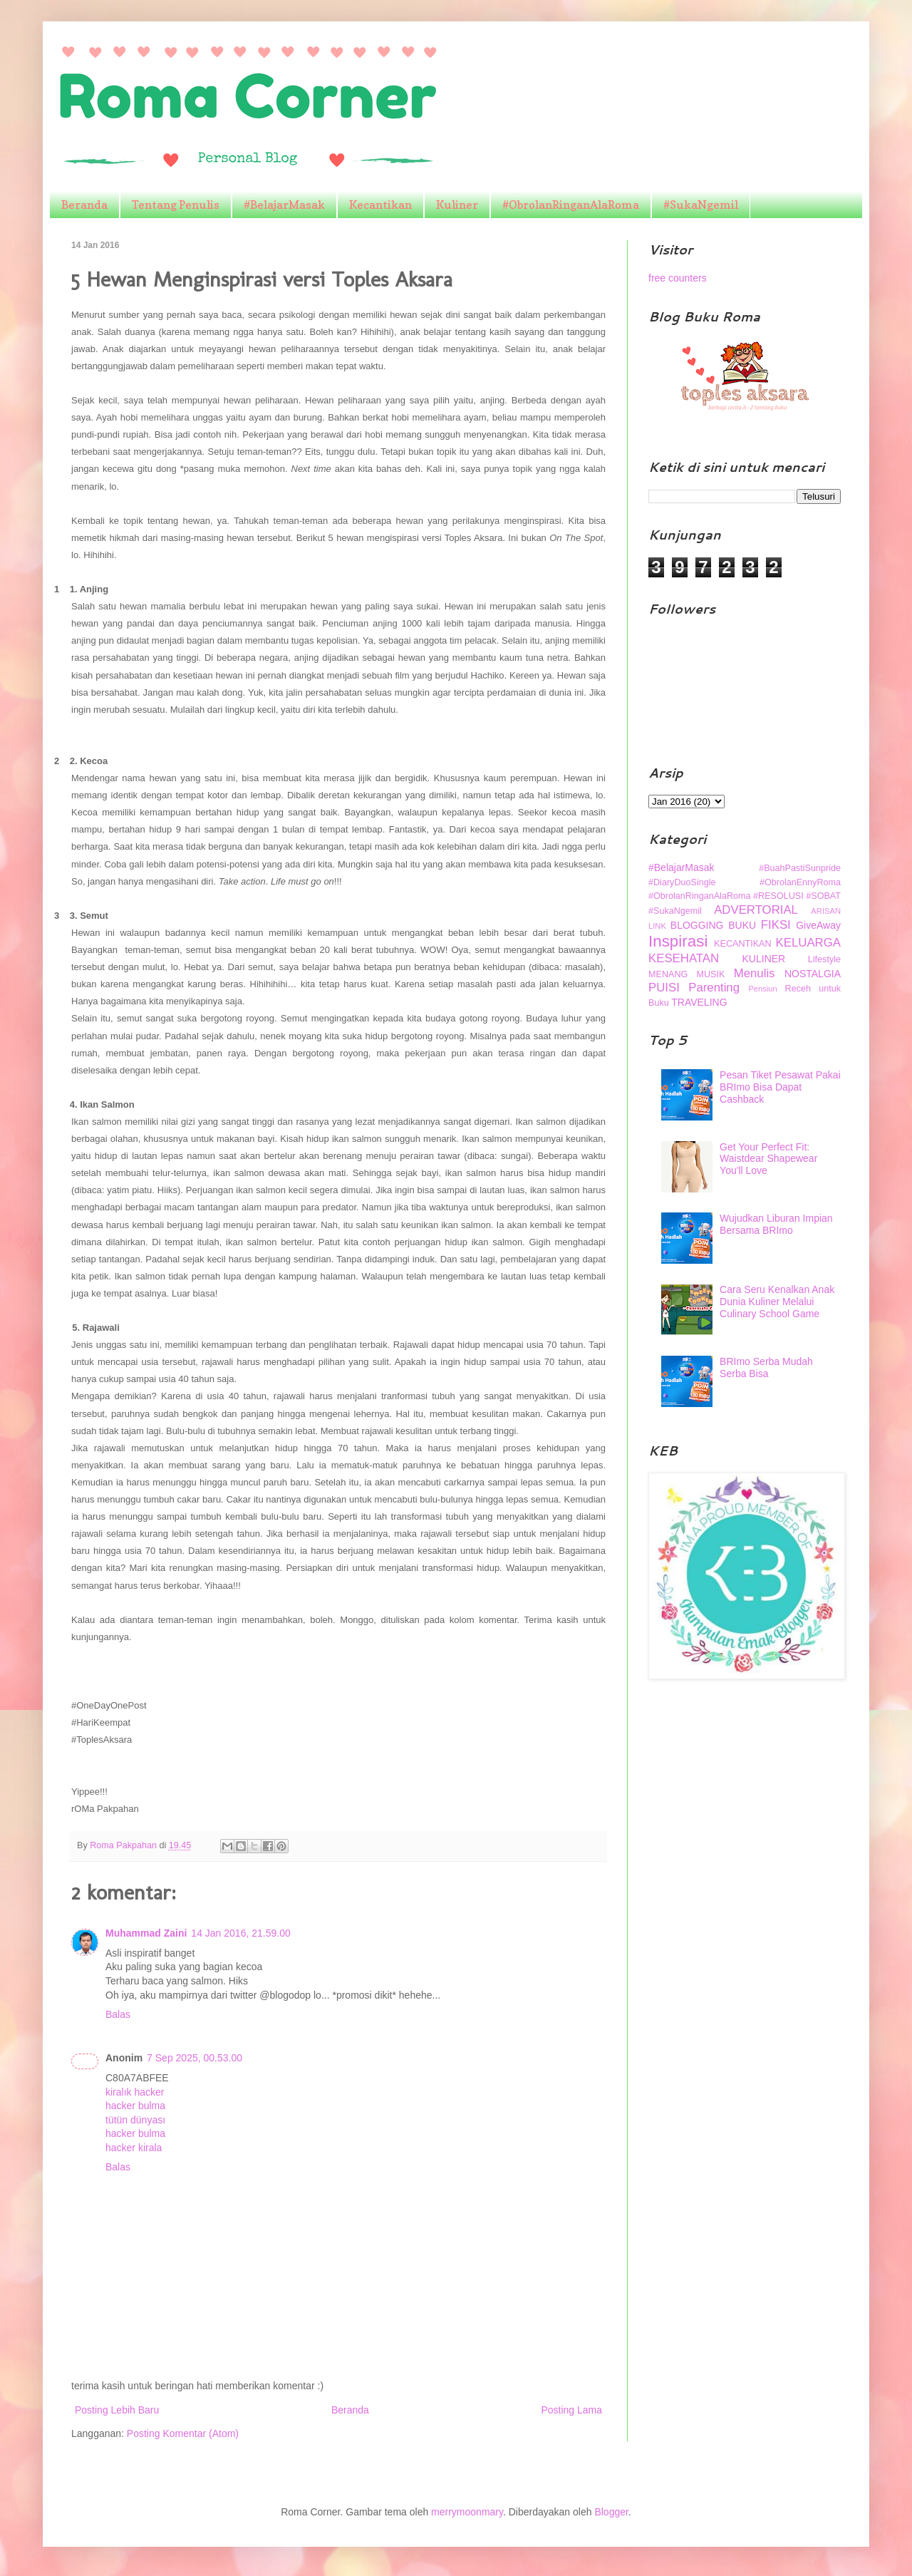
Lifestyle (824, 959)
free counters (677, 278)
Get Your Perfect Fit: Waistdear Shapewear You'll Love (768, 1159)
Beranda (84, 204)
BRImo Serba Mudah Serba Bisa (766, 1367)
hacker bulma (135, 2105)
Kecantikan (380, 204)
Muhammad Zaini (146, 1933)
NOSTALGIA (812, 973)
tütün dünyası (135, 2120)
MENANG (668, 974)
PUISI (664, 987)
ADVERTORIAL (756, 910)
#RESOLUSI (778, 896)
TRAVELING (699, 1002)
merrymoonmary (467, 2512)
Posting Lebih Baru (117, 2410)
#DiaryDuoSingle (682, 882)
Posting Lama (571, 2410)
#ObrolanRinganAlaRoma (570, 204)
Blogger (611, 2512)
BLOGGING (697, 925)
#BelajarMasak (284, 204)
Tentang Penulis (175, 204)
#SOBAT (823, 896)
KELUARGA (808, 942)
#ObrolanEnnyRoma (800, 882)
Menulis (754, 973)
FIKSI (776, 925)
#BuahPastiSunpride (800, 868)
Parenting (714, 987)
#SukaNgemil (700, 204)
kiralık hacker (134, 2092)
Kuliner (457, 204)
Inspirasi (678, 941)
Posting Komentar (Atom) (183, 2433)
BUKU (742, 925)
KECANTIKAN (742, 944)
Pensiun (762, 988)
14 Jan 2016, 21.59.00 (240, 1933)
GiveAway (818, 925)
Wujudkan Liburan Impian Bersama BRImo (776, 1224)
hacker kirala (133, 2147)
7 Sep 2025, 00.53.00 (194, 2058)
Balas (117, 2014)
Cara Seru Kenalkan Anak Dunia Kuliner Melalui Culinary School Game (777, 1301)
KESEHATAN (683, 958)
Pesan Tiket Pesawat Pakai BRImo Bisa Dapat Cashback (780, 1087)
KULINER (764, 958)
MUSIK (711, 974)
